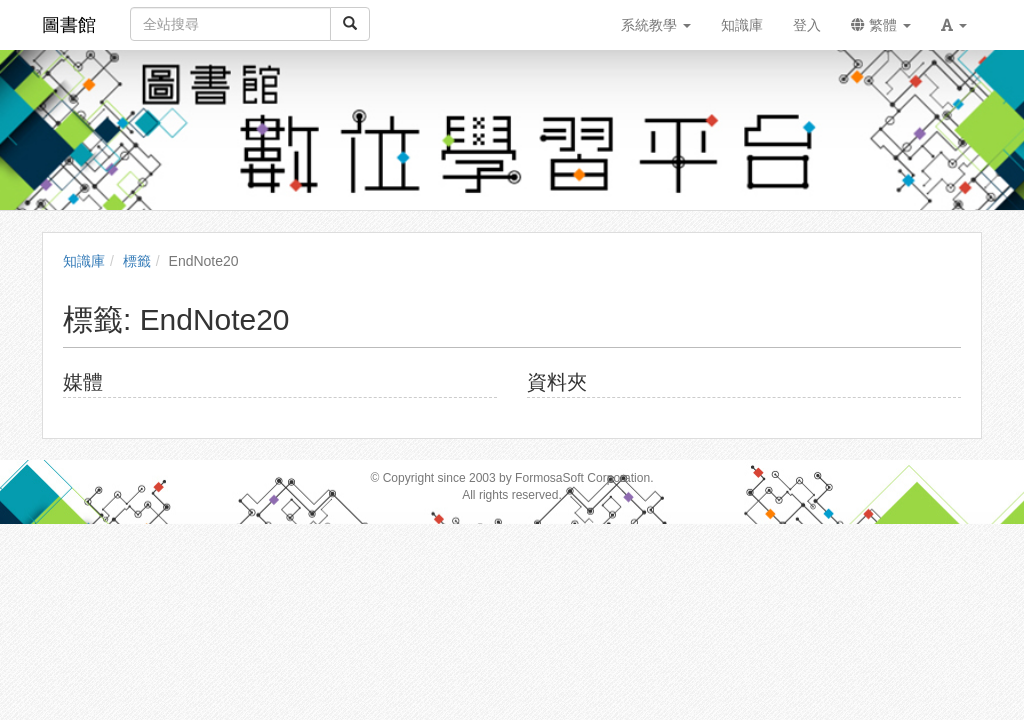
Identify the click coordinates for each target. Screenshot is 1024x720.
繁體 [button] (881, 25)
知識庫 (84, 261)
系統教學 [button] (656, 25)
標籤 (137, 261)
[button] (954, 25)
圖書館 (69, 25)
